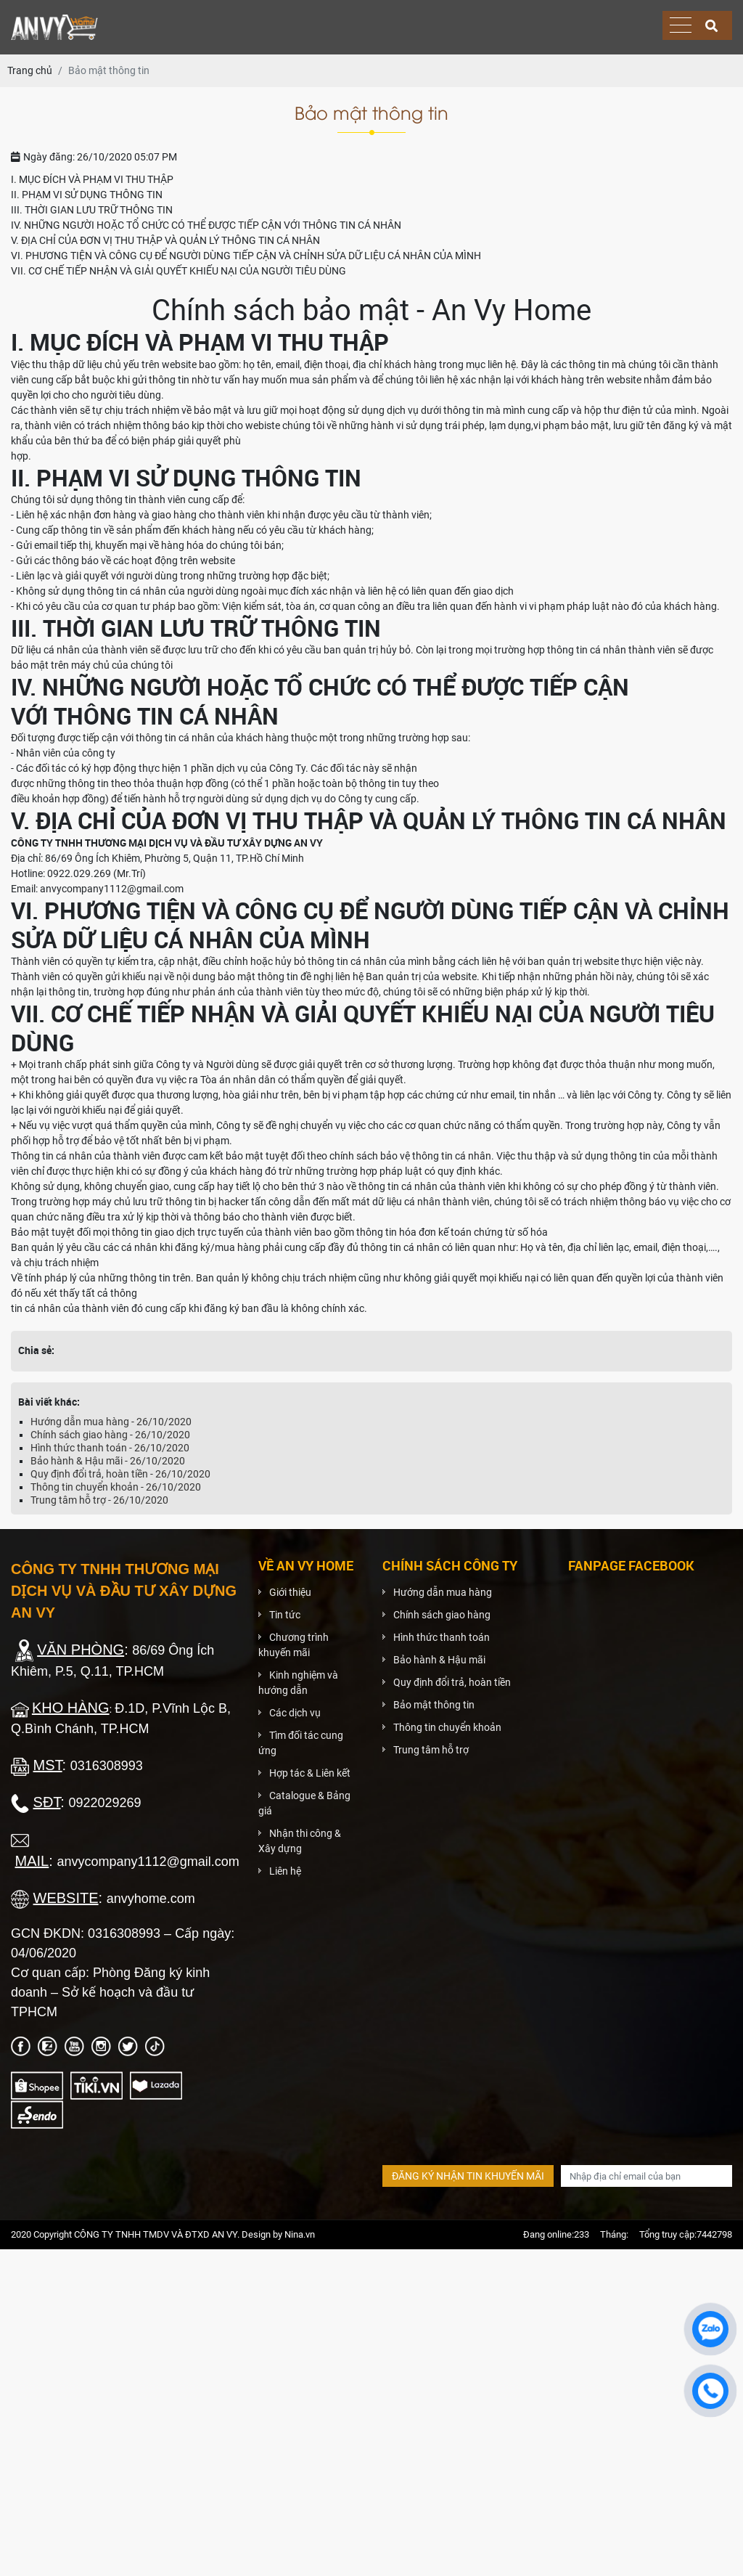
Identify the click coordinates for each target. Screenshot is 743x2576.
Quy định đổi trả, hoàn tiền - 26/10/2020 (120, 1474)
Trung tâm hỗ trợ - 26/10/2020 (99, 1500)
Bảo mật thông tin (434, 1705)
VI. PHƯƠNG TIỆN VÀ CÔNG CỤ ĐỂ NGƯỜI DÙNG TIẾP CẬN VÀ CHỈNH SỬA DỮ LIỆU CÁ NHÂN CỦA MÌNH (246, 255)
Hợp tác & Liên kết (309, 1773)
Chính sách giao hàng (441, 1615)
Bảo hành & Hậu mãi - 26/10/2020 (107, 1461)
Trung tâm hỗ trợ (431, 1750)
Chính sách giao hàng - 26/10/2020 (110, 1434)
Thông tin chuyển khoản (447, 1727)
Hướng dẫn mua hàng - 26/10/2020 (111, 1421)
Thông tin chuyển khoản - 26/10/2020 (115, 1487)
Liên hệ (285, 1871)
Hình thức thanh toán (441, 1637)
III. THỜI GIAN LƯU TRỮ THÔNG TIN (92, 210)
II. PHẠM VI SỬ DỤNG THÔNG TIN (87, 194)
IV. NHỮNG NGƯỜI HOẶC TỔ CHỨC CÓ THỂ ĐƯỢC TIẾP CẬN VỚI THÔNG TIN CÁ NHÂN (206, 225)
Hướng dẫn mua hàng (442, 1592)
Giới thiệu (290, 1592)
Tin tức (284, 1615)
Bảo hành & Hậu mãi (439, 1660)
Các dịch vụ (295, 1713)
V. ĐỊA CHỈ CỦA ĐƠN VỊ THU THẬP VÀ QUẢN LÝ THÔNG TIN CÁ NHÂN (165, 240)
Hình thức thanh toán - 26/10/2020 (109, 1448)
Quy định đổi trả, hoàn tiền (452, 1682)
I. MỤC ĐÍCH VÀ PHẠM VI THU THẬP (92, 179)
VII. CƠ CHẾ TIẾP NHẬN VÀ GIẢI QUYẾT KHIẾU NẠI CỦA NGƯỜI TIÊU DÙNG (178, 271)
